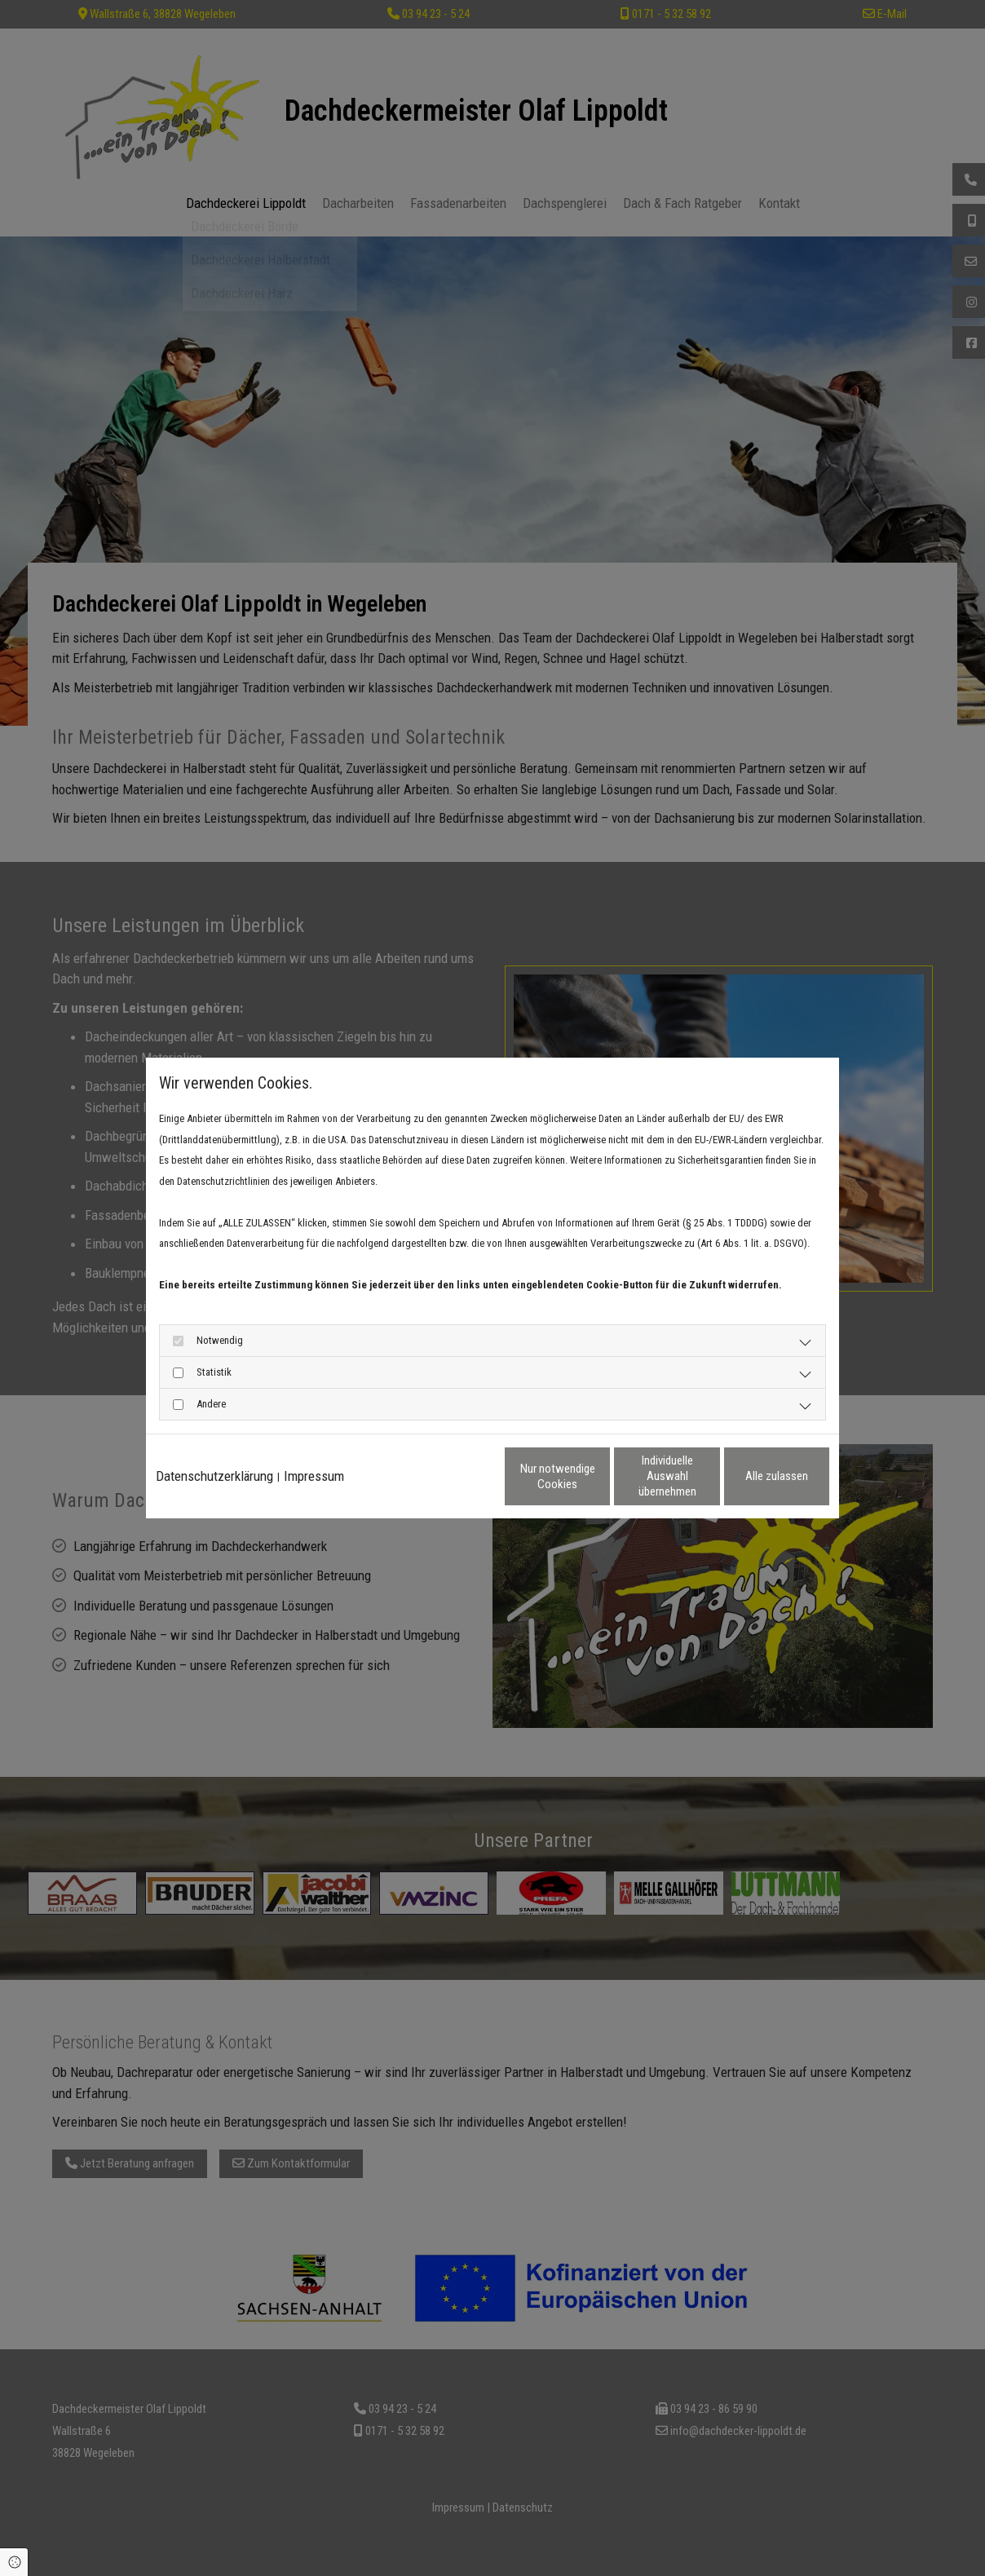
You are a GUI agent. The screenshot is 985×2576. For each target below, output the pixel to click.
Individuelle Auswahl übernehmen (599, 1476)
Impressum (314, 1476)
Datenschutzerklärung (214, 1476)
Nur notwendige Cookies (444, 1476)
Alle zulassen (753, 1476)
